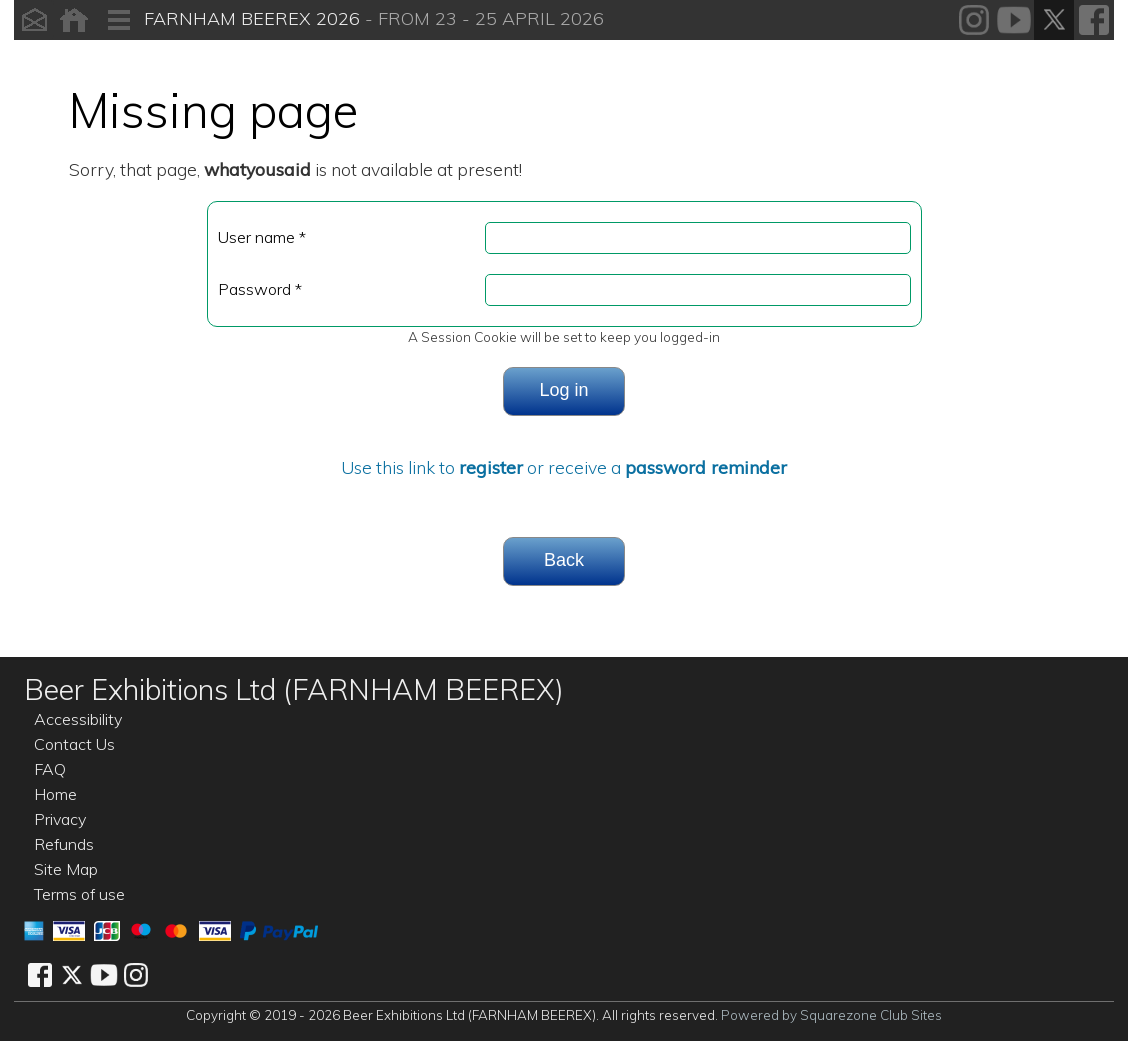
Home (55, 794)
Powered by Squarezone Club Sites (831, 1015)
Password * (260, 289)
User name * (262, 237)
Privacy (60, 819)
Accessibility (78, 719)
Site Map (66, 869)
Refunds (64, 844)
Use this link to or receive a (564, 467)
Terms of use (79, 894)
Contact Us (74, 744)
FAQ (50, 769)
